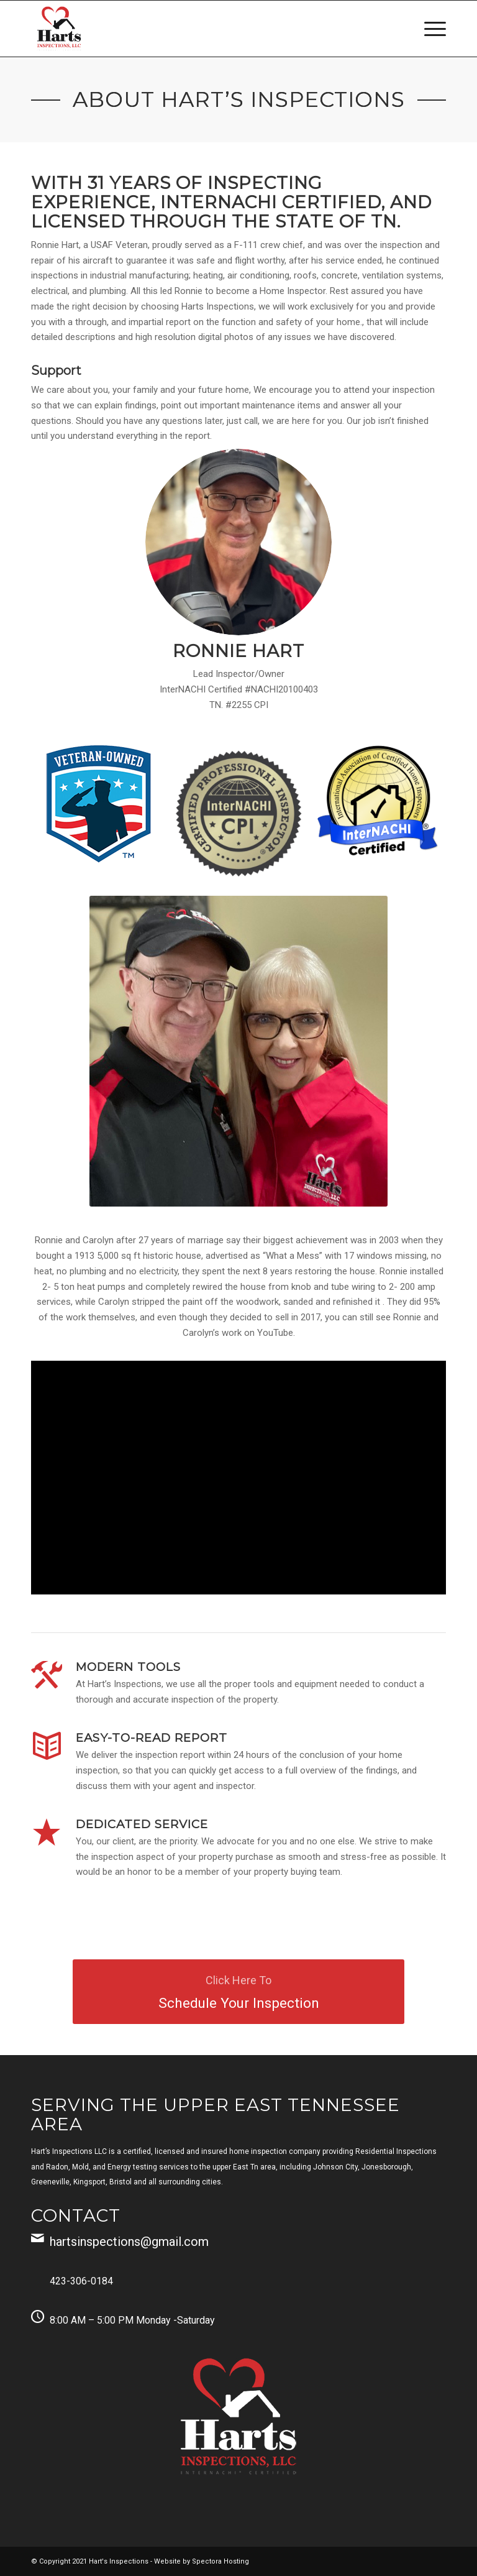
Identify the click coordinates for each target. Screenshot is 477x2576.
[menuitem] (429, 29)
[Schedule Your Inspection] (238, 1992)
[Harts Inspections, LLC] (59, 29)
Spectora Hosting (220, 2561)
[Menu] (429, 29)
